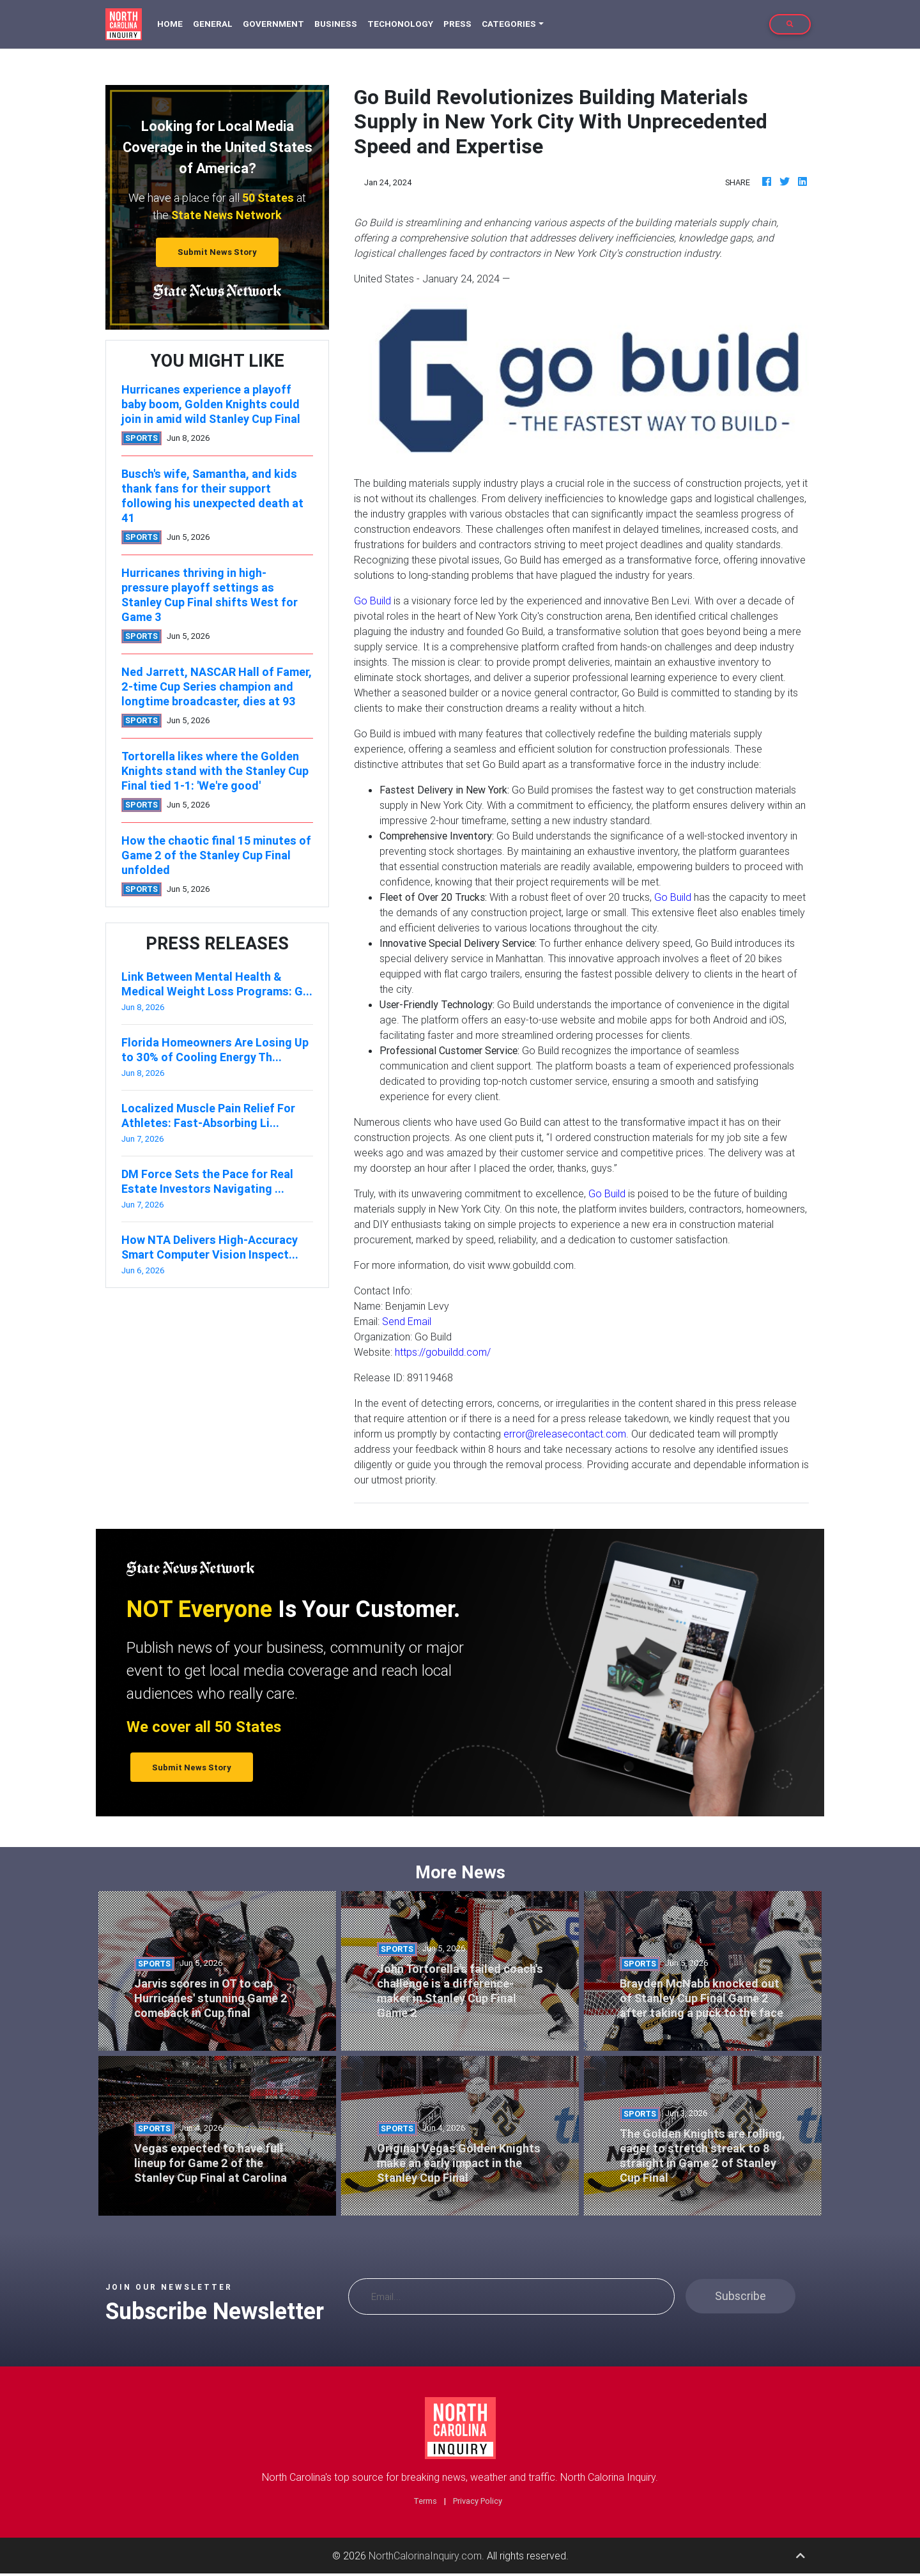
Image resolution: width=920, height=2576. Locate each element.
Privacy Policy (477, 2501)
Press (457, 24)
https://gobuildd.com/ (443, 1352)
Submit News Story (217, 252)
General (213, 24)
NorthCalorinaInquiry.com (425, 2555)
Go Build (372, 600)
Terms (425, 2501)
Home (172, 23)
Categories (509, 24)
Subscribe (740, 2295)
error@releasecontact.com (564, 1433)
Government (273, 24)
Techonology (400, 24)
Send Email (406, 1321)
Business (335, 24)
